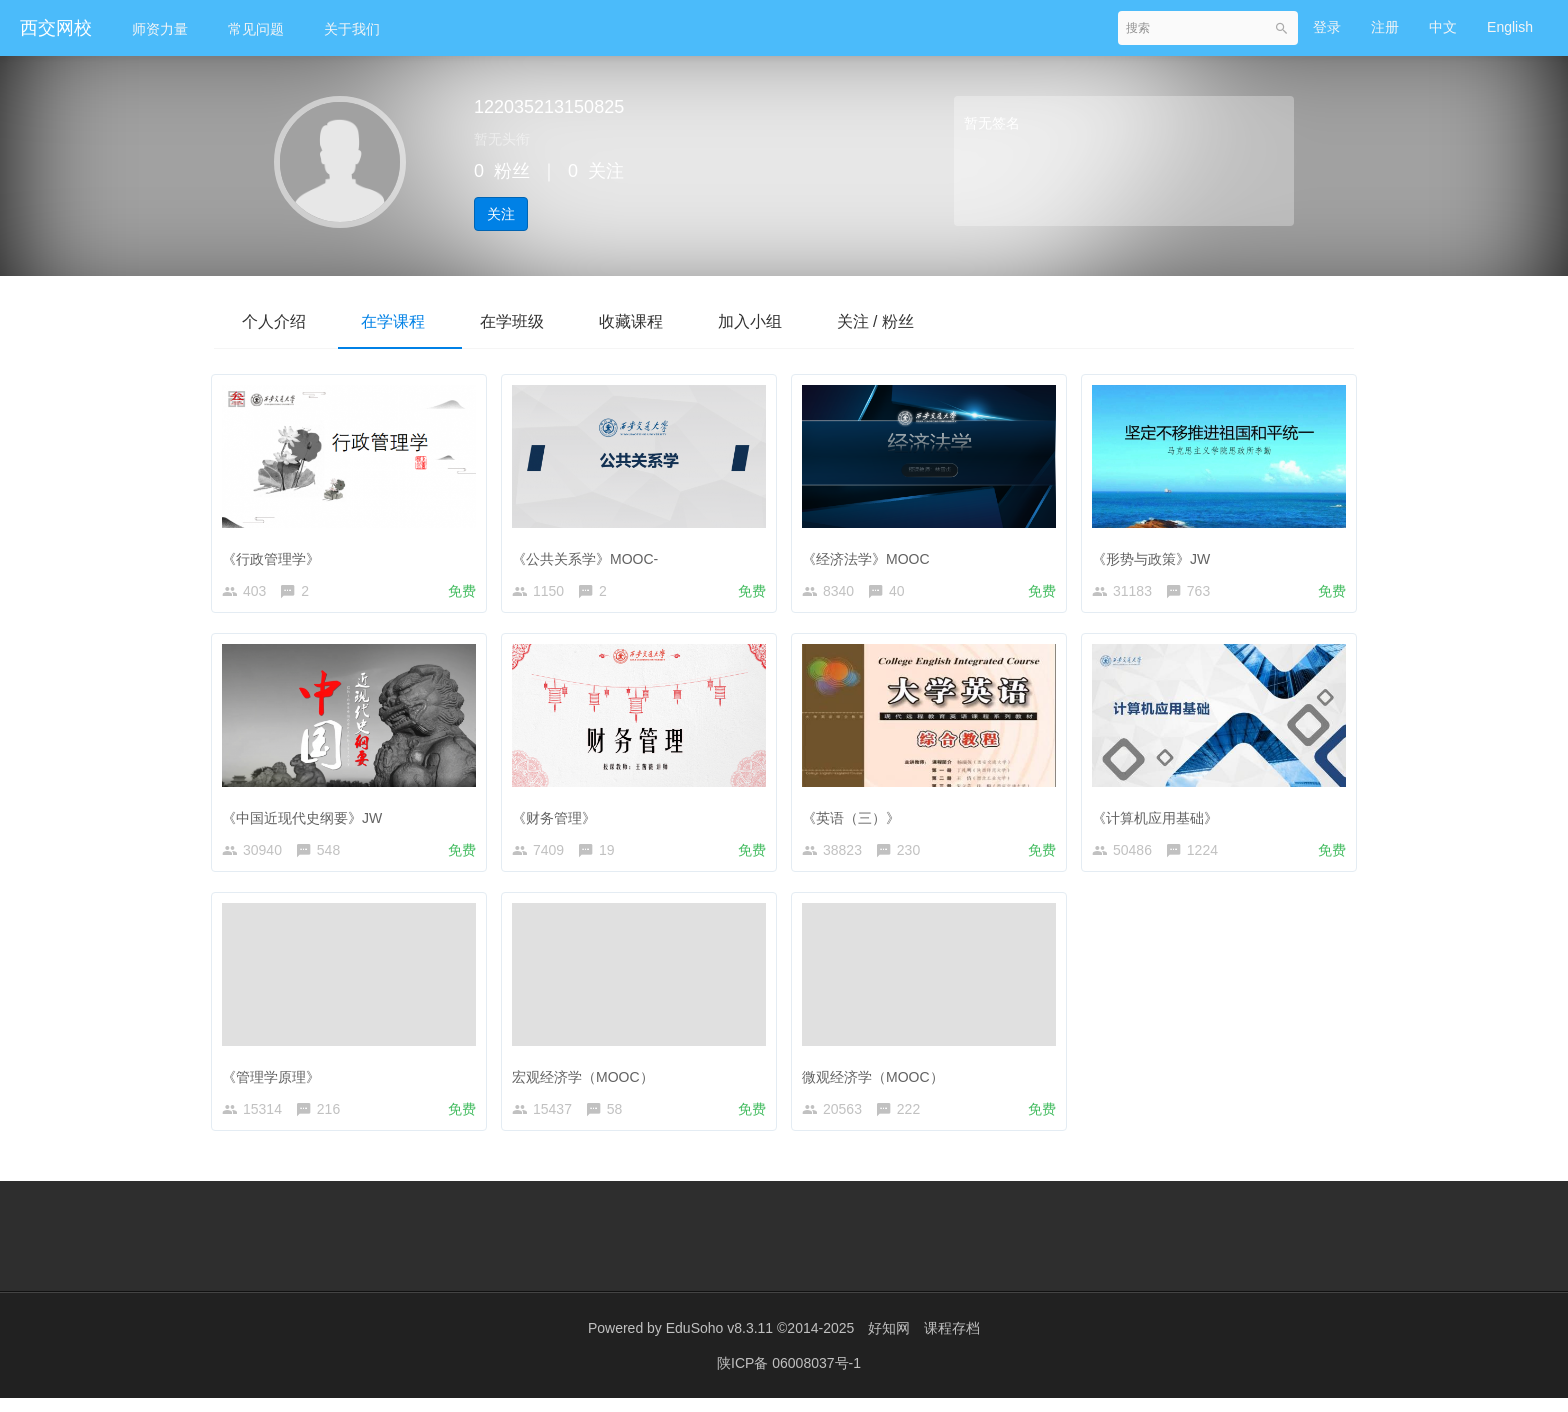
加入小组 (772, 321)
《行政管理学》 (276, 554)
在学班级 (524, 321)
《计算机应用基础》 (1160, 817)
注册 (1385, 27)
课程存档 (952, 1342)
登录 (1327, 27)
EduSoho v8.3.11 (719, 1342)
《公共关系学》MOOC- (590, 554)
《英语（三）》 (856, 817)
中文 (1443, 27)
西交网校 (56, 28)
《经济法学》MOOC (871, 554)
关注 (501, 214)
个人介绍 (276, 321)
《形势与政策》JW (1156, 554)
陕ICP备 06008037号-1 (789, 1377)
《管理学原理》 (276, 1081)
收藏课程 (648, 321)
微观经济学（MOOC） (878, 1081)
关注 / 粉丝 (902, 321)
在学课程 (400, 321)
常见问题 (256, 29)
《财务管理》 (559, 817)
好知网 (889, 1342)
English (1510, 27)
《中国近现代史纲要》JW (307, 817)
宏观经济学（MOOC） (588, 1081)
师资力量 (160, 29)
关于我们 (352, 29)
